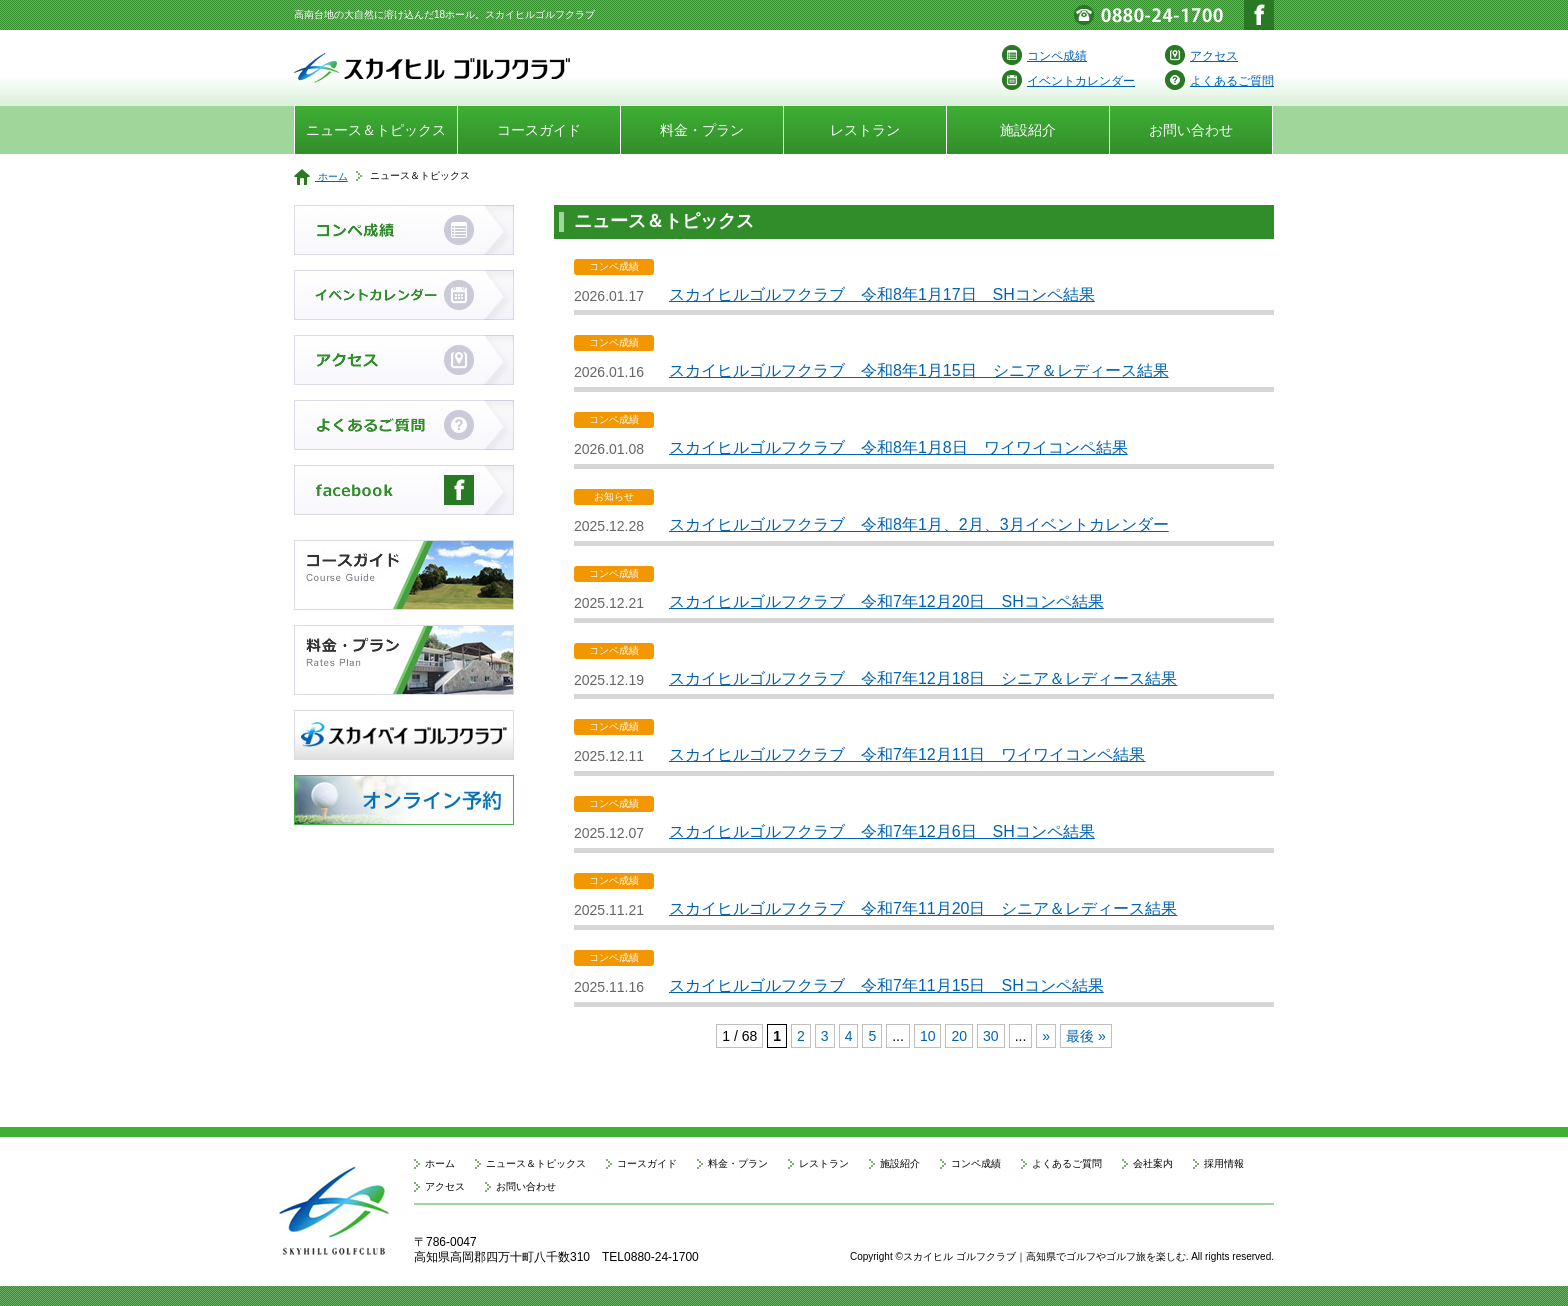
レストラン (865, 130)
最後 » (1086, 1036)
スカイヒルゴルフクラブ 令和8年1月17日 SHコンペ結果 (882, 294)
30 (991, 1036)
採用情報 (1224, 1163)
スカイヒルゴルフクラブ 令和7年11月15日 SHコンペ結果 (886, 985)
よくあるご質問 (1219, 81)
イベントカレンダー (1068, 81)
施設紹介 (1028, 130)
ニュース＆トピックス (376, 130)
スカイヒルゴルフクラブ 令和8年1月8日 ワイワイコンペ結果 (898, 447)
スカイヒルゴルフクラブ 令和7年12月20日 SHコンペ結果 (886, 601)
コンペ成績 (1044, 56)
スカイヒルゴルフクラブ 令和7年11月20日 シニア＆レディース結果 (923, 908)
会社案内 (1153, 1163)
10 (928, 1036)
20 (959, 1036)
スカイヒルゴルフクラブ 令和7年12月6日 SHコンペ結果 (882, 831)
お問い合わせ (1191, 130)
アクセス (1201, 56)
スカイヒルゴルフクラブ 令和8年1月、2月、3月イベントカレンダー (919, 524)
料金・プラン (702, 130)
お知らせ (614, 497)
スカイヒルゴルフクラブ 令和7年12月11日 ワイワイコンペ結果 (907, 754)
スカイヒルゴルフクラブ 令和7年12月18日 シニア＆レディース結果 (923, 678)
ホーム (321, 176)
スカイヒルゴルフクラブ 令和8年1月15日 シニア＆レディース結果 (919, 370)
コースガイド (539, 130)
